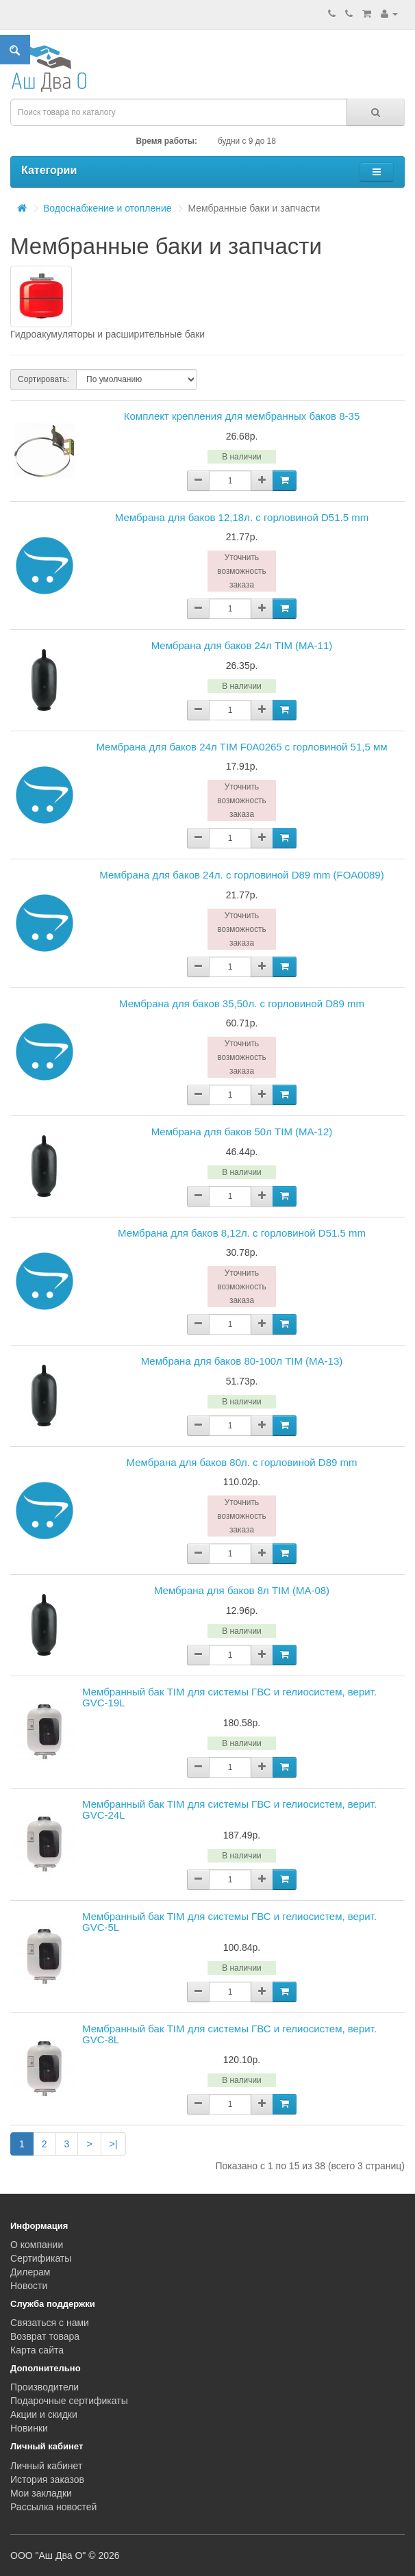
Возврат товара (44, 2336)
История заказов (47, 2479)
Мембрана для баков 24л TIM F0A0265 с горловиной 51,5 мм (241, 747)
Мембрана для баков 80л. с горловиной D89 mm (241, 1462)
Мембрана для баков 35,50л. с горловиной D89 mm (241, 1003)
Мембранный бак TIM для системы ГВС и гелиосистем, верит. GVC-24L (229, 1809)
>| (114, 2143)
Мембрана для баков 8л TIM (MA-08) (241, 1590)
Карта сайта (37, 2350)
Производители (44, 2387)
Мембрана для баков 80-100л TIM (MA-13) (242, 1361)
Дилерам (30, 2271)
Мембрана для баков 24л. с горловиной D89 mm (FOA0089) (241, 875)
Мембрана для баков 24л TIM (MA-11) (242, 645)
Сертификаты (40, 2258)
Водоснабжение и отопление (107, 208)
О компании (36, 2244)
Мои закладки (41, 2493)
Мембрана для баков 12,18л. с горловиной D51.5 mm (241, 517)
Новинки (29, 2428)
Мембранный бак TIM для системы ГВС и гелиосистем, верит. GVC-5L (229, 1922)
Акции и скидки (43, 2414)
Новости (28, 2285)
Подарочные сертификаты (69, 2400)
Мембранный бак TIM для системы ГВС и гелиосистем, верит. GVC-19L (229, 1697)
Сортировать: (43, 379)
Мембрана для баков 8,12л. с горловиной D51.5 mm (242, 1233)
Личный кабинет (46, 2465)
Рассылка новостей (53, 2506)
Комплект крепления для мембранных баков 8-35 (242, 416)
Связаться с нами (49, 2322)
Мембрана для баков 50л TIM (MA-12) (242, 1131)
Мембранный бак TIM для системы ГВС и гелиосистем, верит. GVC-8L (229, 2034)
